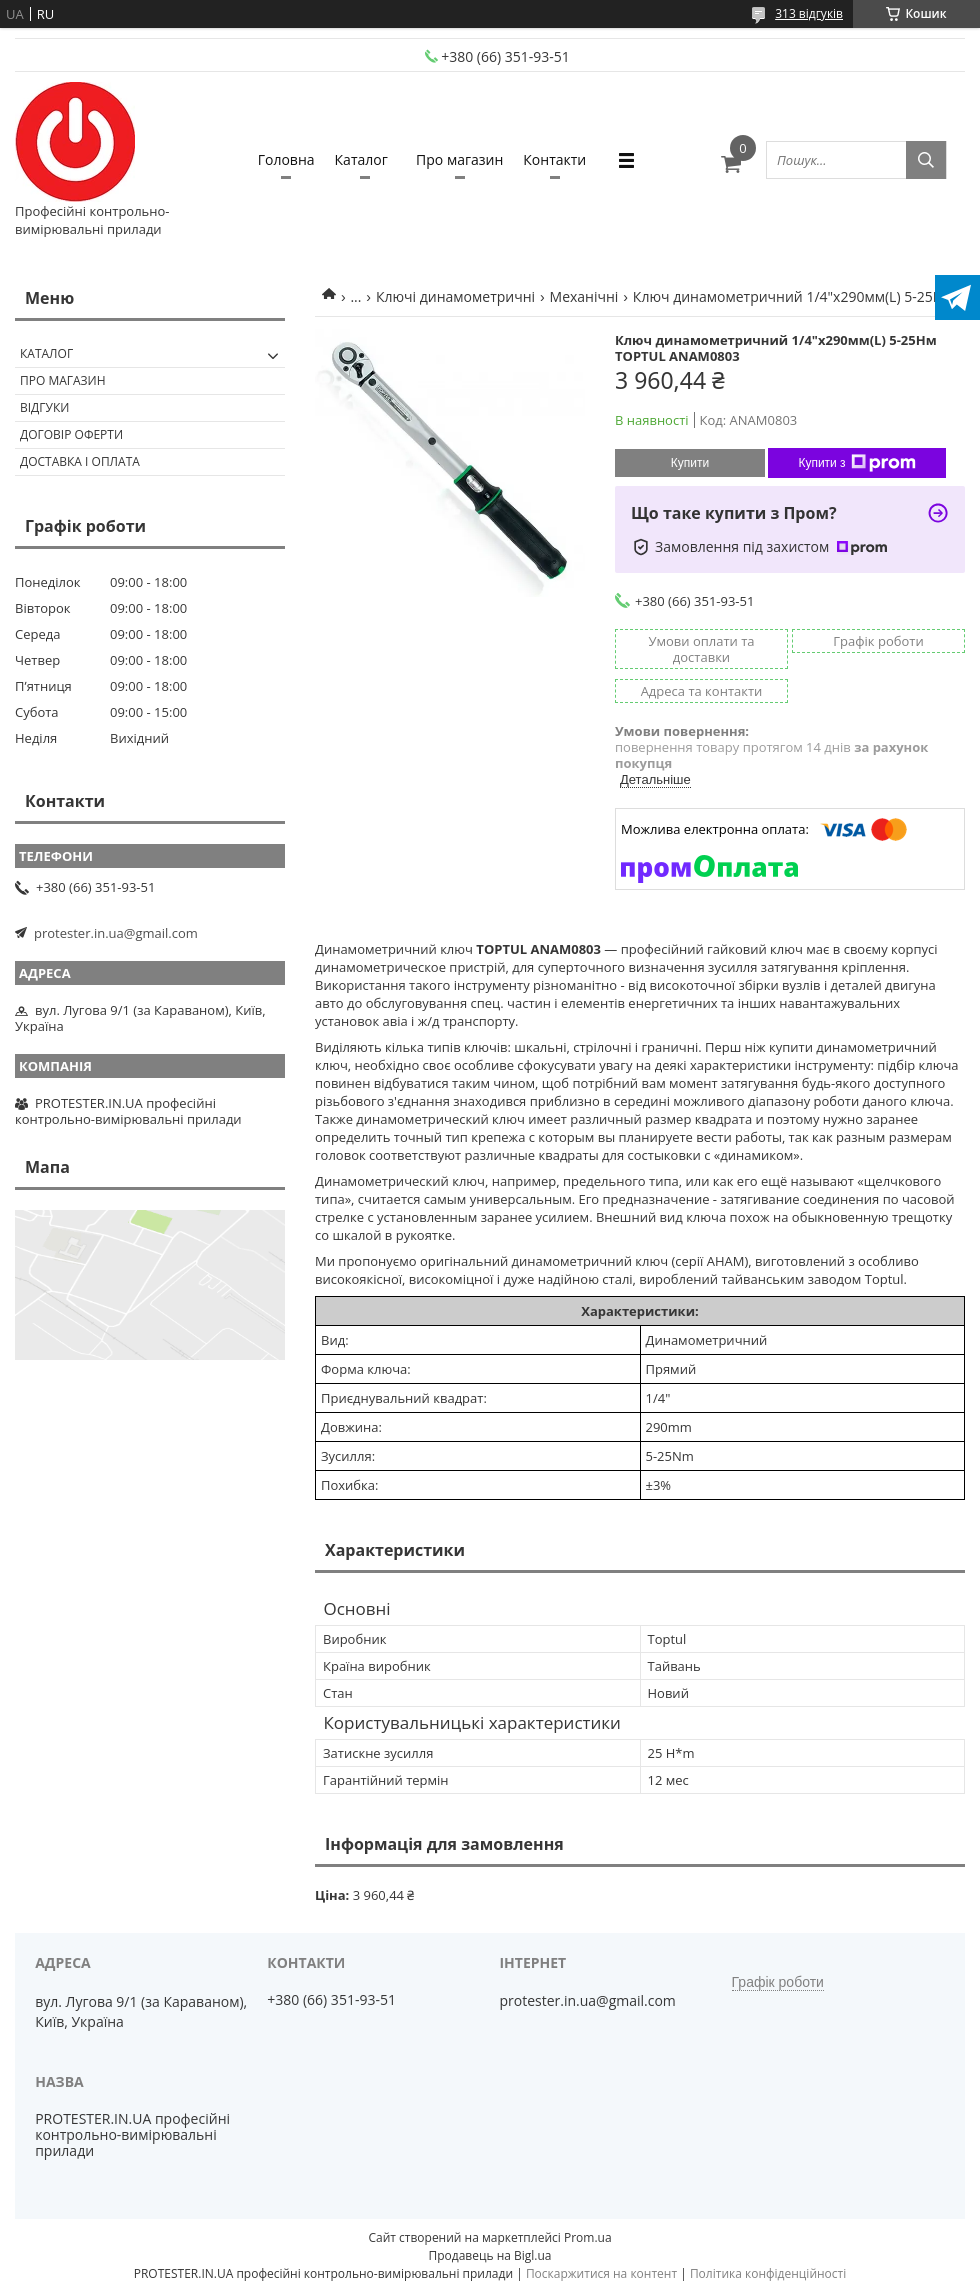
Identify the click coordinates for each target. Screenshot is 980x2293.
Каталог (361, 159)
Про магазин (459, 159)
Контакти (554, 159)
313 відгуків (809, 13)
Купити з (856, 463)
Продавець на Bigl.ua (489, 2255)
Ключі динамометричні (455, 296)
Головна (286, 159)
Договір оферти (71, 434)
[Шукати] (926, 160)
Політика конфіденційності (768, 2273)
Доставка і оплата (80, 461)
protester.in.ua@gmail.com (116, 933)
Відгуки (44, 407)
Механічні (584, 296)
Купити (690, 463)
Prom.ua (588, 2237)
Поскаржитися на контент (601, 2273)
